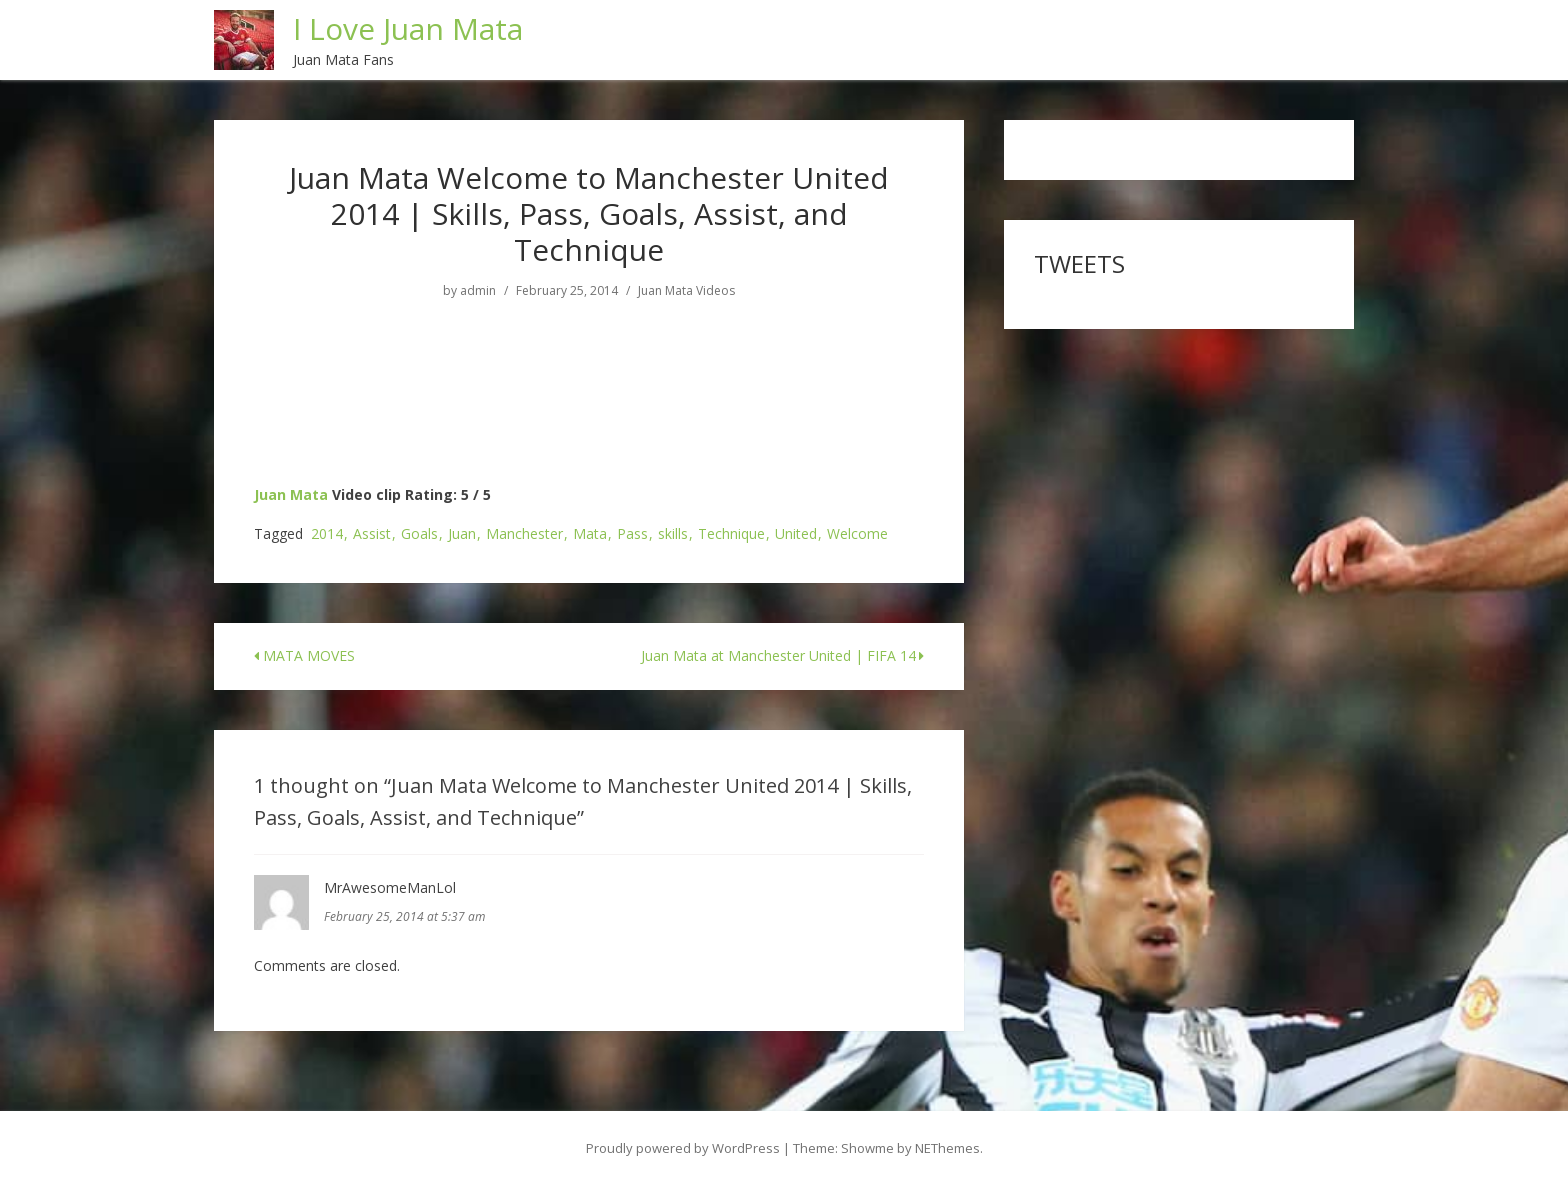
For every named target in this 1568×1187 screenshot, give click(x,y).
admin (478, 291)
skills (673, 534)
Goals (419, 534)
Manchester (524, 534)
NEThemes (947, 1148)
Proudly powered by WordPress (683, 1148)
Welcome (857, 534)
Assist (372, 534)
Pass (632, 534)
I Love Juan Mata (408, 28)
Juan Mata (291, 494)
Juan (462, 534)
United (796, 534)
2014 (327, 534)
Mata (590, 534)
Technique (731, 534)
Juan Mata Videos (686, 291)
